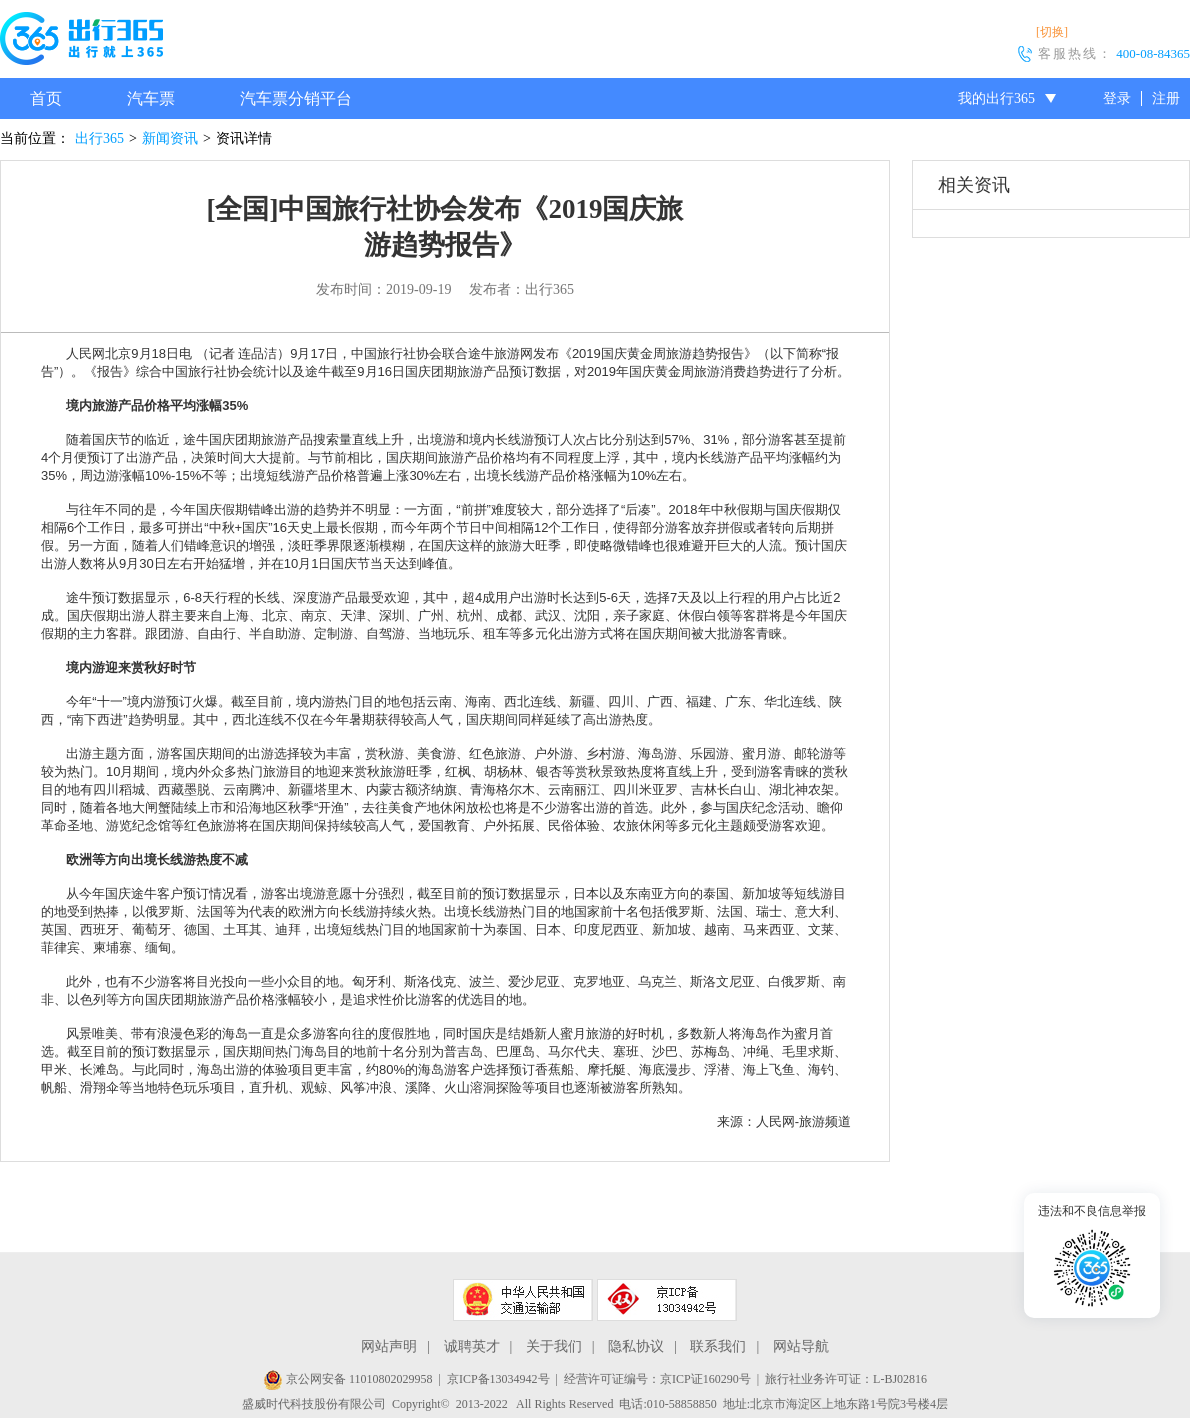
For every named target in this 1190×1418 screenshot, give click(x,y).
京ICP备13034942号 (498, 1379)
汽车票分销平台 (296, 98)
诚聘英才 (472, 1346)
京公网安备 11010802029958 (348, 1379)
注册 (1166, 98)
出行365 (99, 138)
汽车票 (151, 98)
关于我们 (554, 1346)
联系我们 (718, 1346)
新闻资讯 (170, 138)
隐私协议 (636, 1346)
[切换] (1052, 32)
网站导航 (801, 1346)
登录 (1117, 98)
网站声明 (389, 1346)
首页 (46, 98)
